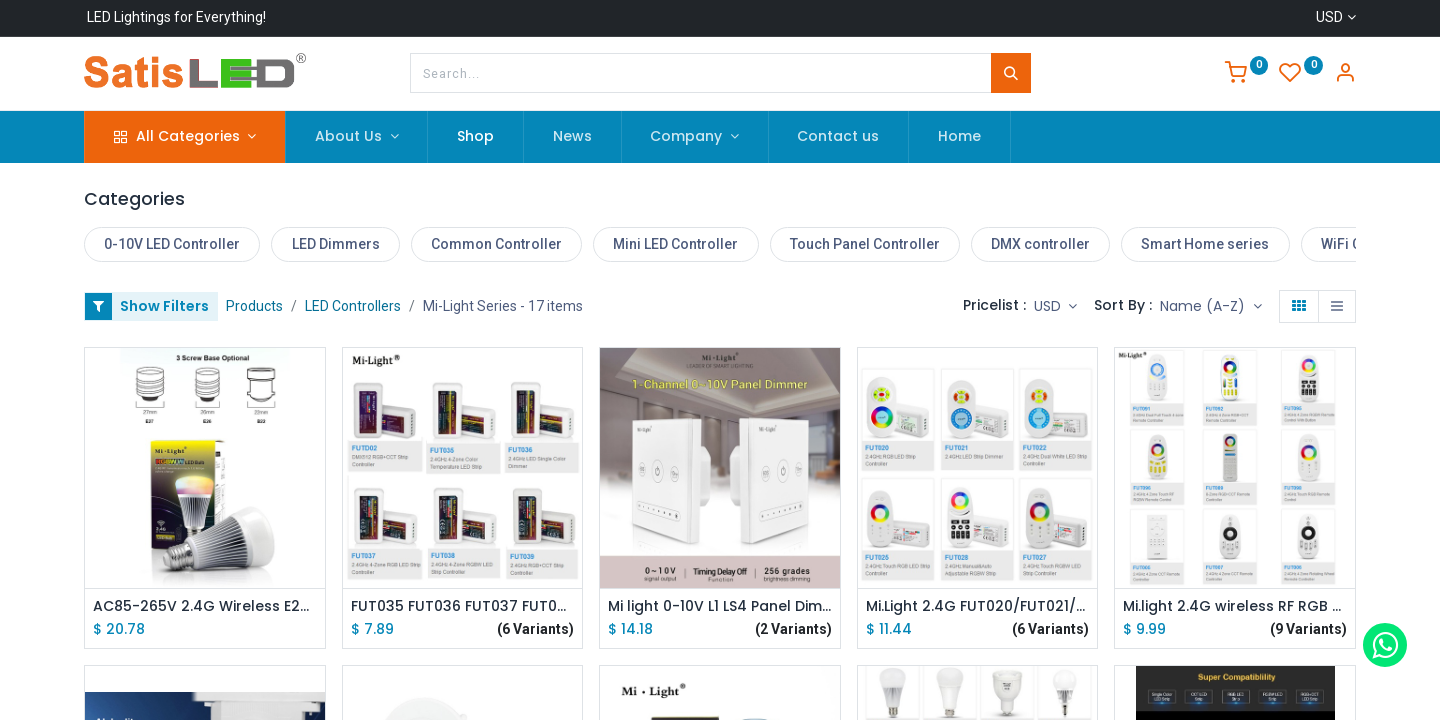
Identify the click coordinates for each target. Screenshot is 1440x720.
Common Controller (496, 244)
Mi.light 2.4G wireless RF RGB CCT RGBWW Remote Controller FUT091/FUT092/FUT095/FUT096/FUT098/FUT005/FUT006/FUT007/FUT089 (1235, 606)
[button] (1211, 307)
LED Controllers (353, 306)
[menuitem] (475, 137)
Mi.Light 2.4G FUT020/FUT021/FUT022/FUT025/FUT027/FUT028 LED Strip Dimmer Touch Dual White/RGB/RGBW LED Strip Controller (978, 606)
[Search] (1011, 73)
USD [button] (1049, 306)
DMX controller (1040, 244)
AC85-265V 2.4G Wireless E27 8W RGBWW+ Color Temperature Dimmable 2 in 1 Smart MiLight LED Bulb (205, 606)
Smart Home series (1205, 244)
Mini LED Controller (675, 244)
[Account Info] (1345, 75)
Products (254, 306)
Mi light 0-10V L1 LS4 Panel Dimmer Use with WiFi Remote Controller (720, 606)
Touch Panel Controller (865, 244)
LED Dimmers (336, 244)
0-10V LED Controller (172, 244)
